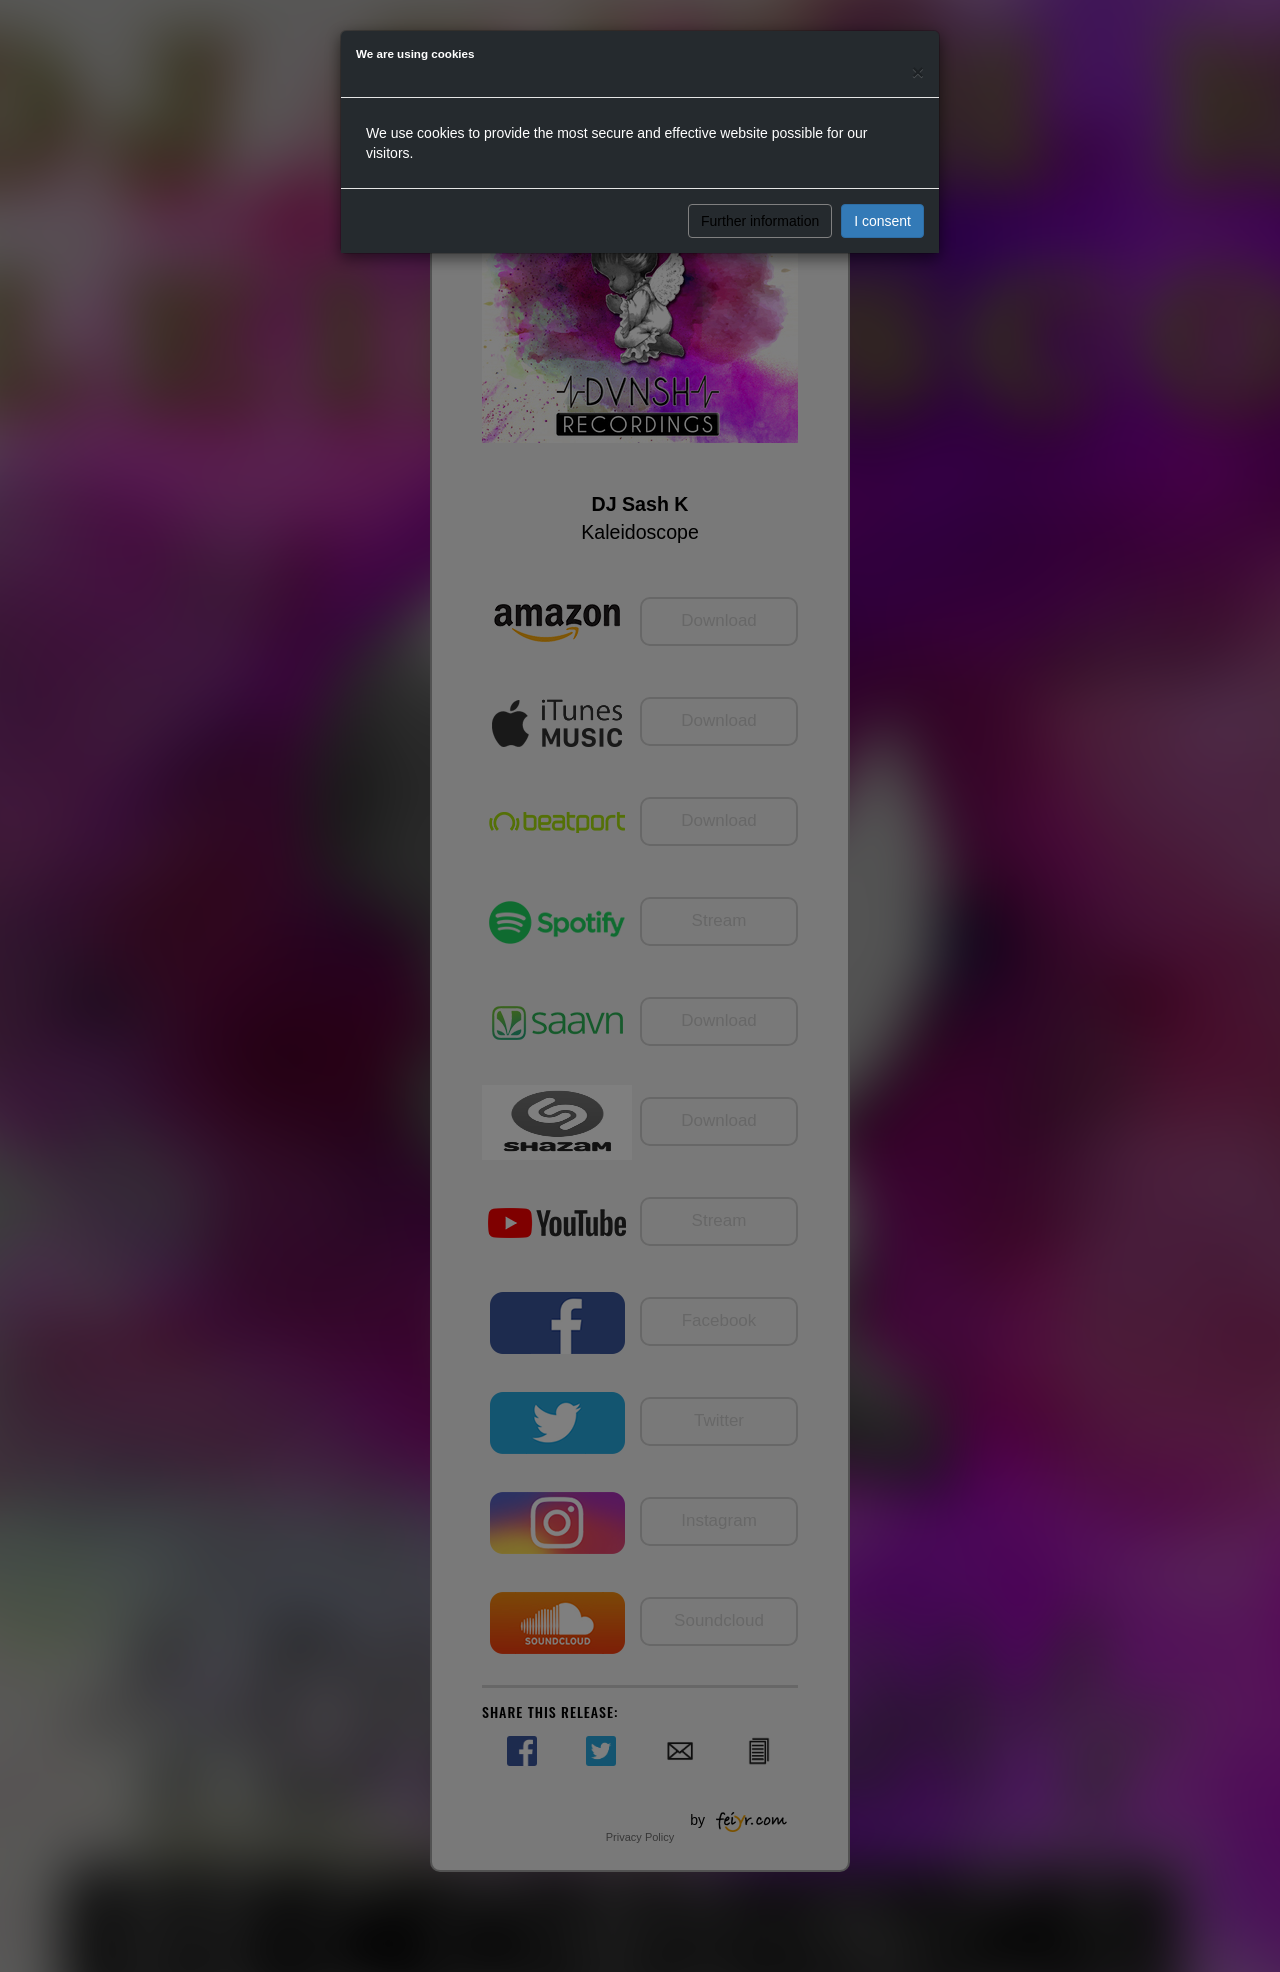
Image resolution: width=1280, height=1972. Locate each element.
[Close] (918, 71)
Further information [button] (760, 221)
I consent (882, 221)
